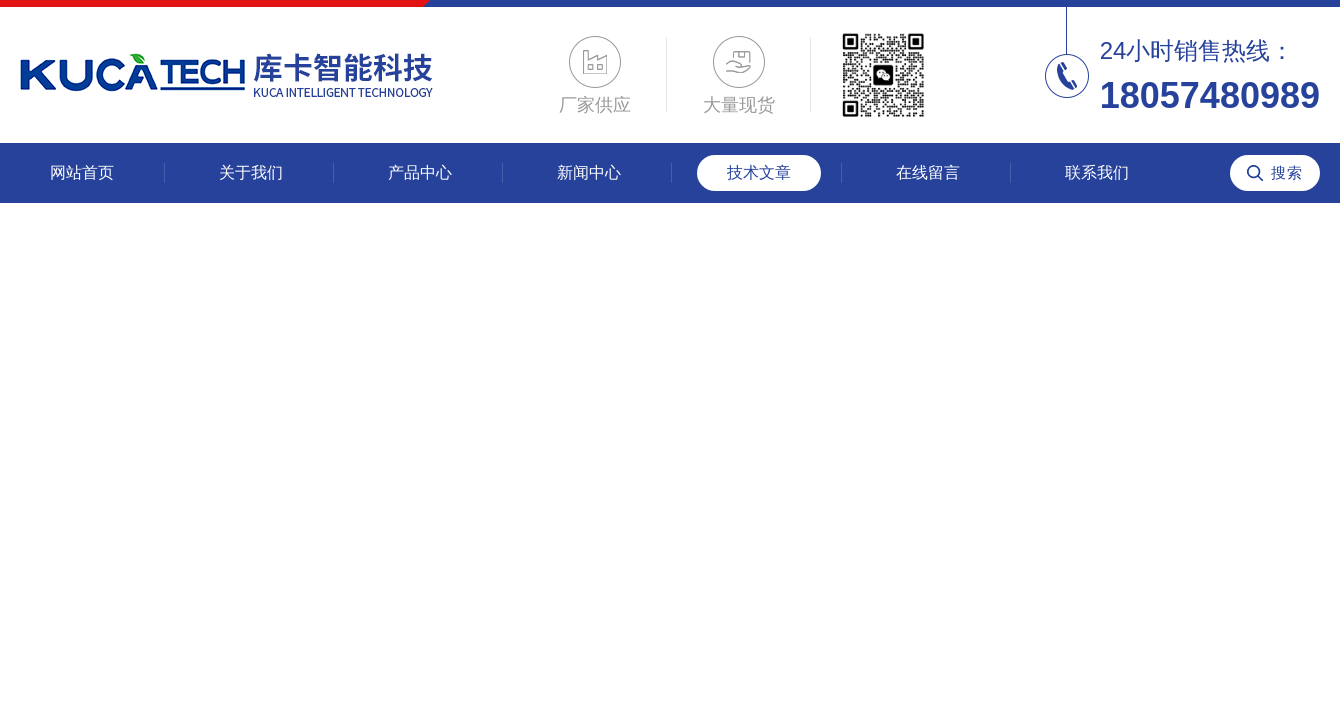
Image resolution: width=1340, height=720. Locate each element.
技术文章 (759, 172)
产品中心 (420, 172)
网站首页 (82, 172)
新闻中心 (589, 172)
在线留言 (928, 172)
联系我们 (1097, 172)
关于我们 (251, 172)
